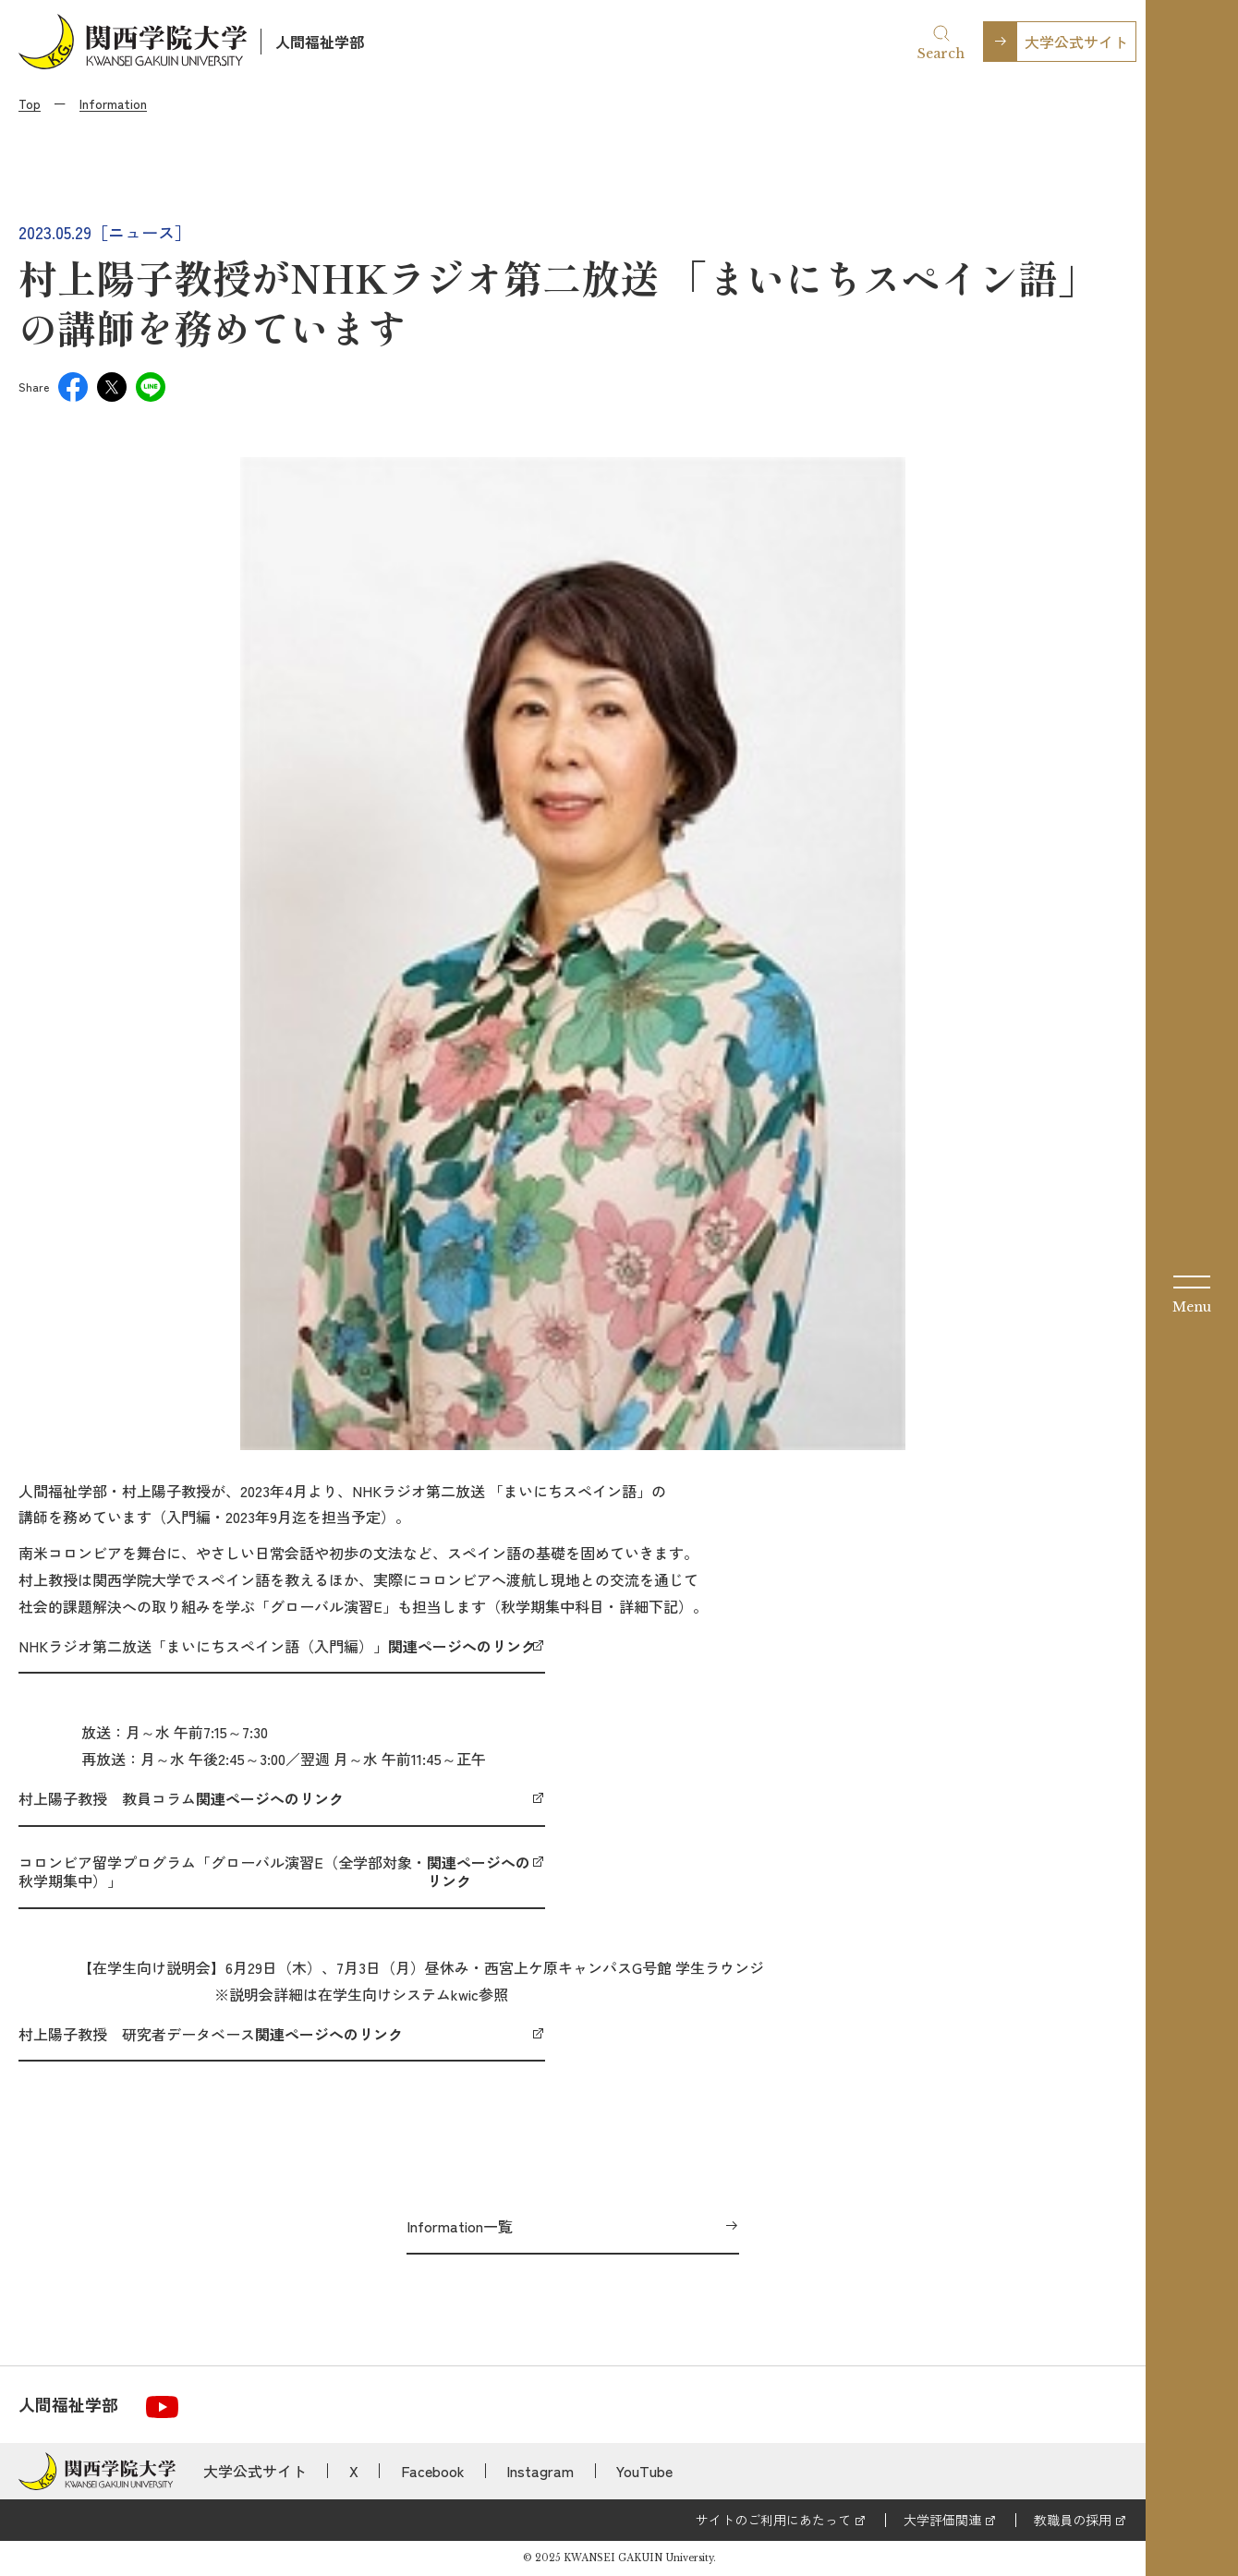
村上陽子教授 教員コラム (181, 1798)
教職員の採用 (1072, 2519)
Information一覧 (460, 2226)
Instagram (540, 2471)
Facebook (433, 2471)
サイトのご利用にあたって (773, 2519)
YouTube (644, 2471)
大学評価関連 (942, 2519)
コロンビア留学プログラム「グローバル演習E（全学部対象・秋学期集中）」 (281, 1872)
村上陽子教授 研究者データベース (210, 2034)
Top (29, 103)
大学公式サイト (1076, 41)
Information (113, 103)
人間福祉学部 (319, 41)
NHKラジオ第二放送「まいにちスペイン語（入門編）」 (277, 1646)
